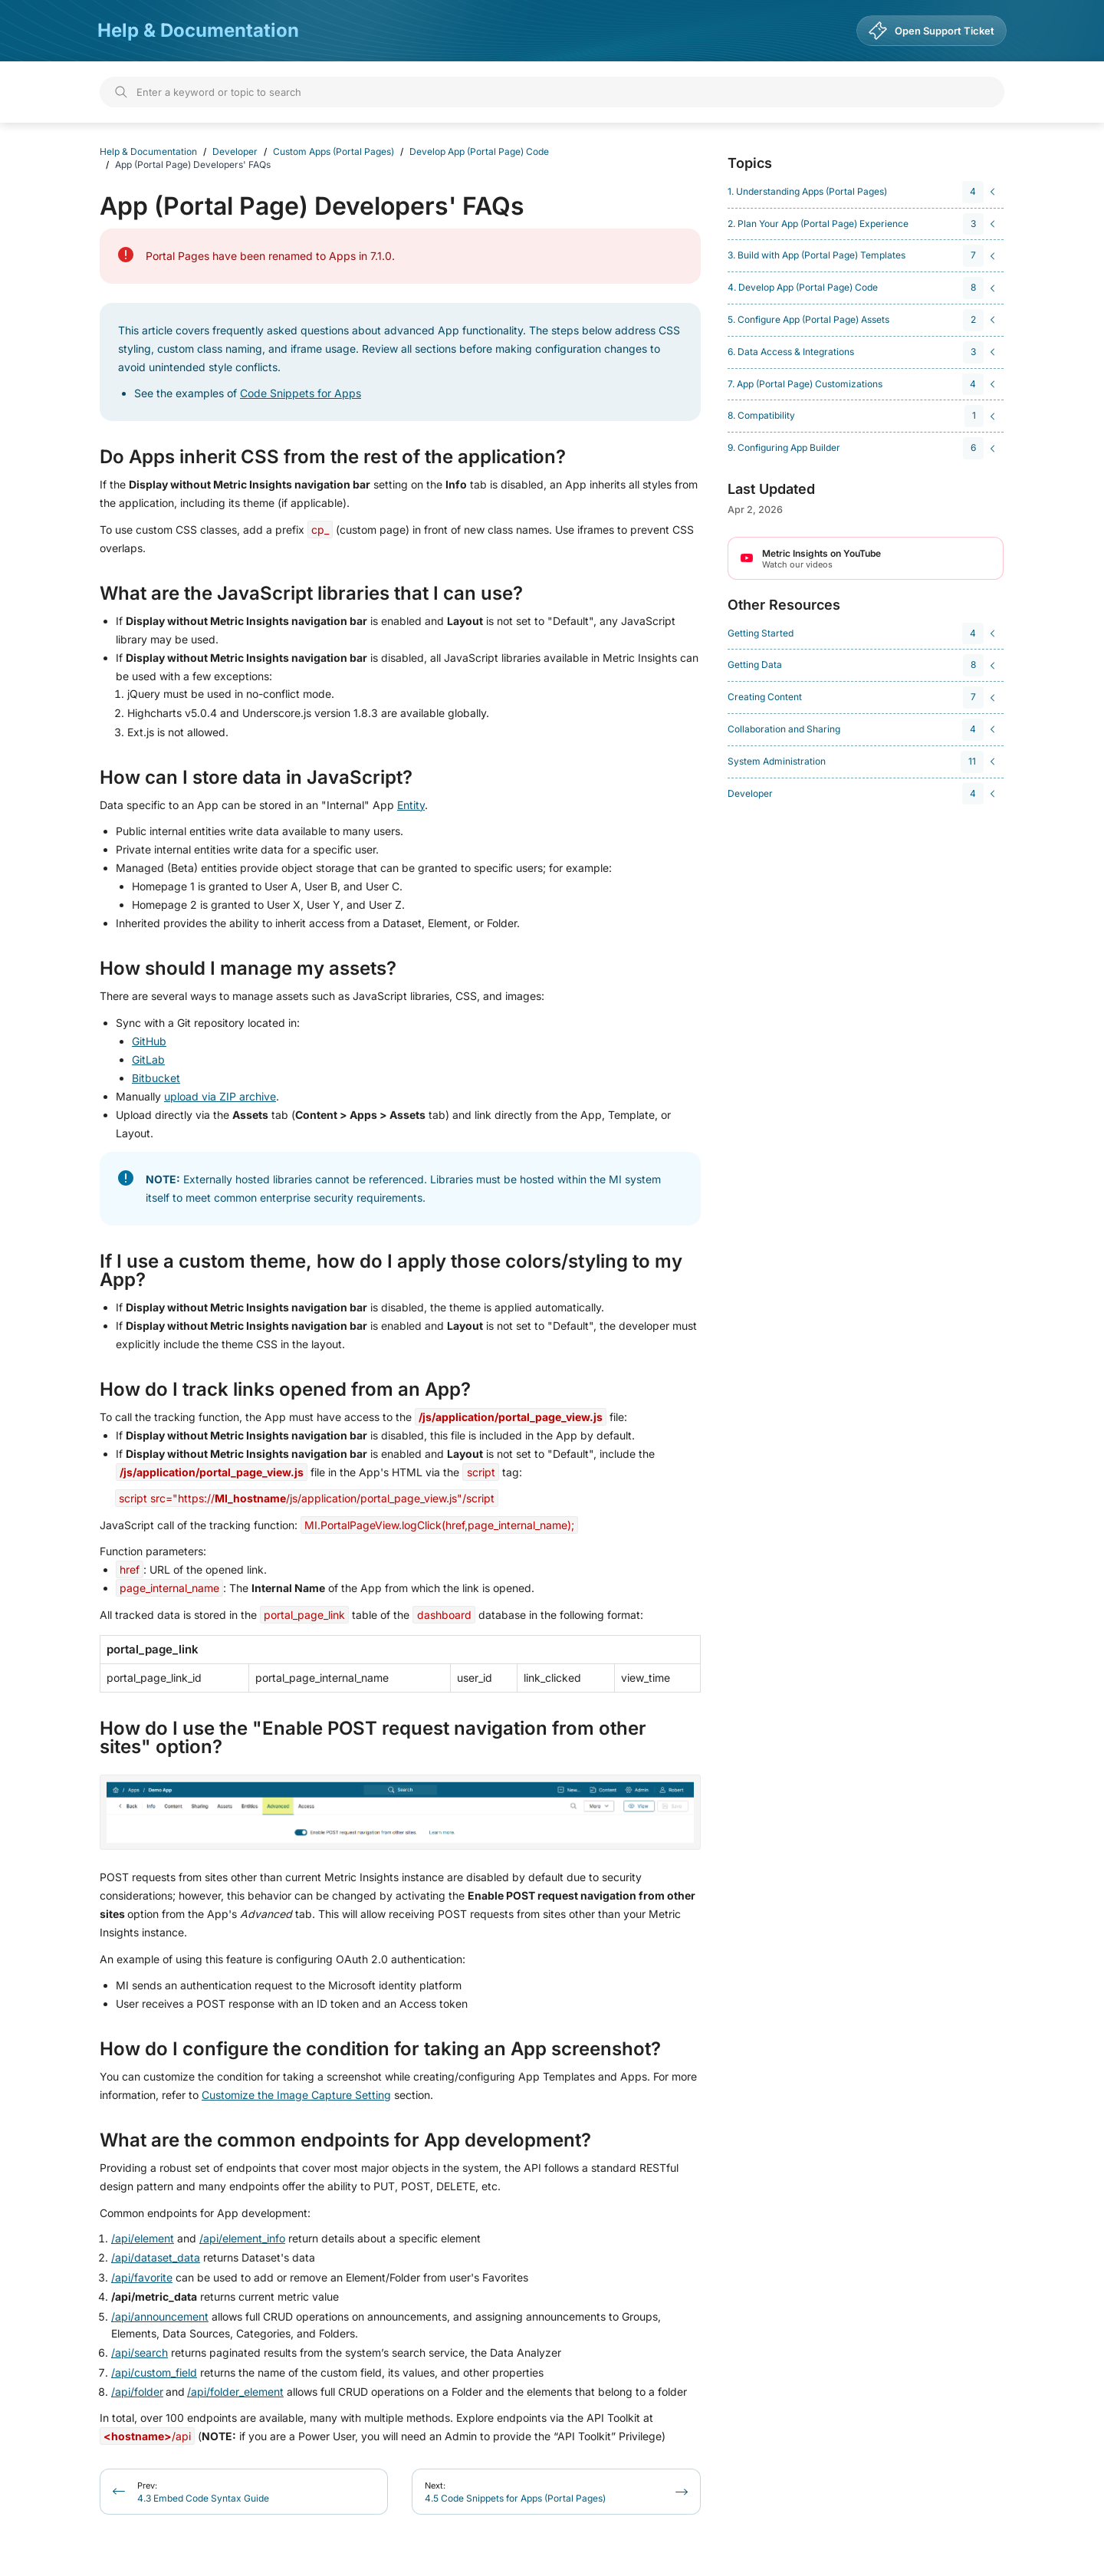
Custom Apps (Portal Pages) (333, 151)
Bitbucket (156, 1077)
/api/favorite (141, 2277)
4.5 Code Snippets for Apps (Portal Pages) (515, 2492)
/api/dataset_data (155, 2257)
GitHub (149, 1041)
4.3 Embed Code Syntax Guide (203, 2492)
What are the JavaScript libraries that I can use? (311, 593)
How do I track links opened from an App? (285, 1389)
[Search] (552, 92)
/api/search (139, 2352)
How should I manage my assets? (248, 968)
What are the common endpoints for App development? (345, 2140)
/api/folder (137, 2391)
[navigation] (863, 192)
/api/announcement (160, 2316)
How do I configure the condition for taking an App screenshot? (380, 2049)
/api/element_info (242, 2238)
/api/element (142, 2238)
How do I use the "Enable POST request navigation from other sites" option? (373, 1737)
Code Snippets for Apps (300, 393)
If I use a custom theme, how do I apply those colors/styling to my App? (391, 1270)
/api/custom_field (154, 2372)
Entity (411, 804)
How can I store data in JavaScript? (256, 777)
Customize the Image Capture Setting (296, 2094)
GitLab (148, 1059)
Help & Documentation (198, 30)
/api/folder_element (235, 2391)
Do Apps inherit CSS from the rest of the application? (333, 457)
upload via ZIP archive (220, 1096)
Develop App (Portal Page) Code (479, 151)
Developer (235, 151)
